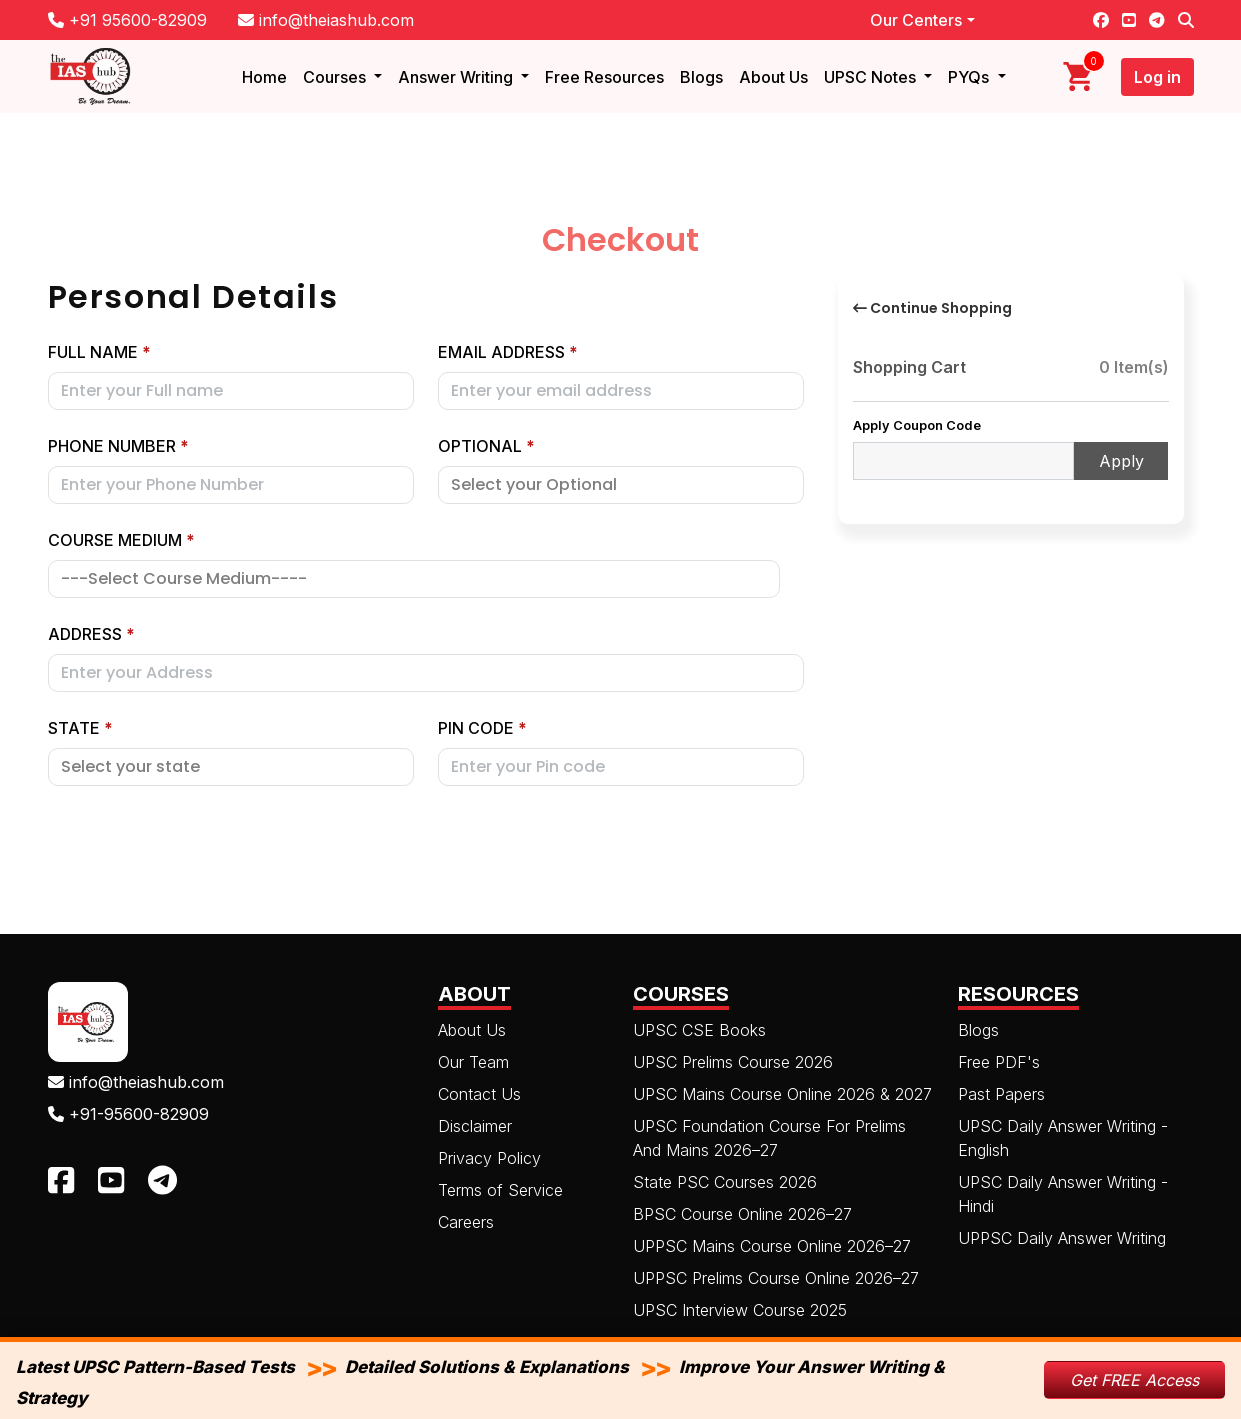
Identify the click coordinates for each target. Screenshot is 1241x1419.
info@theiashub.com (326, 20)
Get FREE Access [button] (1134, 1380)
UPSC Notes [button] (872, 77)
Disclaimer (475, 1126)
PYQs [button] (970, 77)
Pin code (482, 728)
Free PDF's (999, 1062)
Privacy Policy (489, 1158)
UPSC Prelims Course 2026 (733, 1062)
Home (264, 77)
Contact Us (479, 1094)
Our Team (473, 1062)
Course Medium (121, 540)
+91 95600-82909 (127, 20)
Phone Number (118, 446)
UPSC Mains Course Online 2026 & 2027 (782, 1094)
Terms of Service (500, 1190)
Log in (1157, 77)
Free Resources (604, 77)
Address (91, 634)
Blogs (701, 77)
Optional (486, 446)
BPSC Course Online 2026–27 (742, 1214)
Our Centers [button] (916, 20)
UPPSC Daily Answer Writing (1062, 1238)
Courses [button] (336, 77)
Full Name (99, 352)
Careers (466, 1222)
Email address (508, 352)
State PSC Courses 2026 (725, 1182)
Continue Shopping (932, 308)
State (80, 728)
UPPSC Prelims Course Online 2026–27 (776, 1278)
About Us (773, 77)
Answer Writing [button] (457, 77)
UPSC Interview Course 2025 (740, 1310)
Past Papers (1001, 1094)
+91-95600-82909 (128, 1114)
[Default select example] (231, 767)
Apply (1121, 461)
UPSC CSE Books (699, 1030)
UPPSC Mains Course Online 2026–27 (772, 1246)
